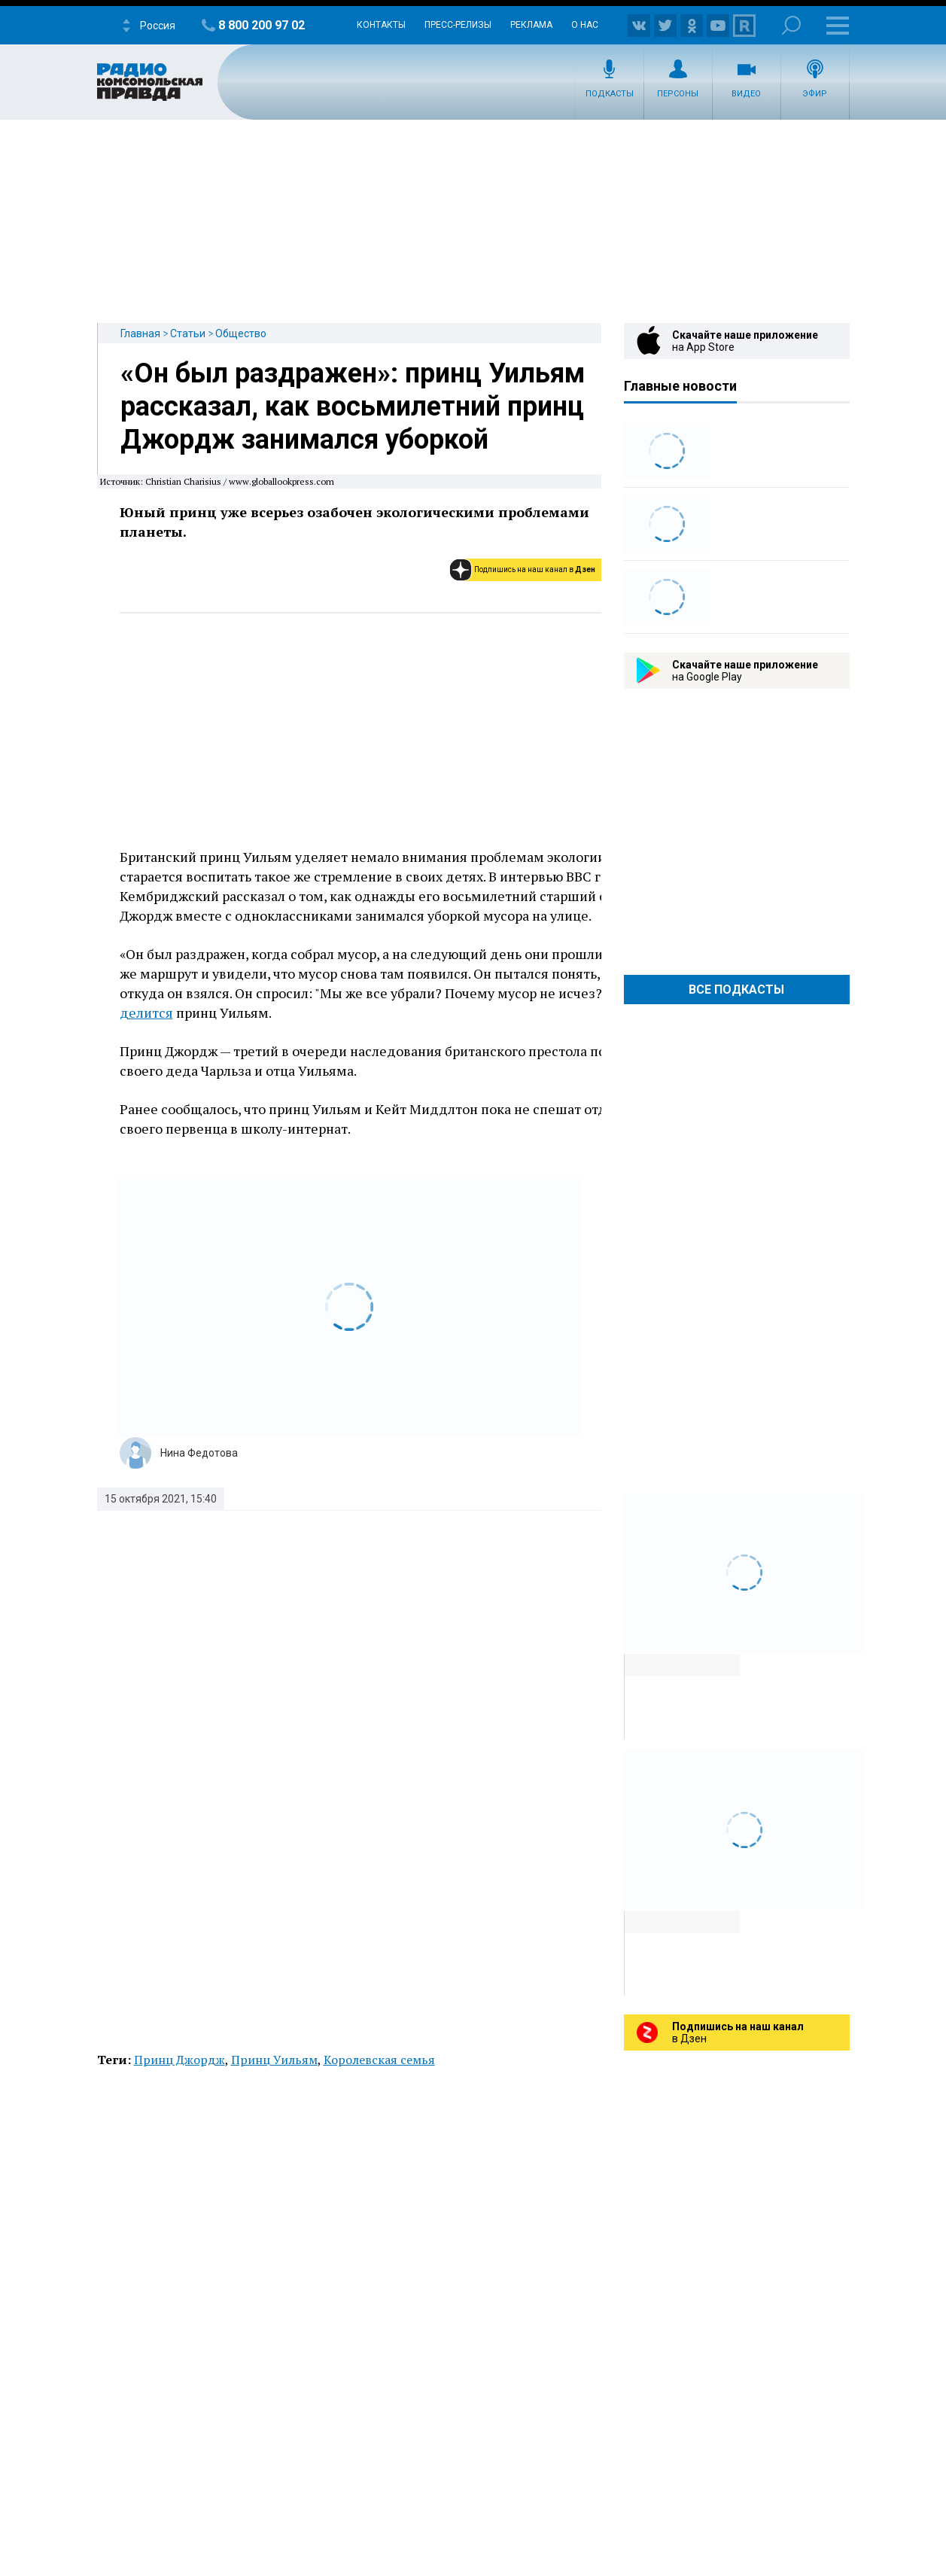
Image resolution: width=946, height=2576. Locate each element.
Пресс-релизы (457, 25)
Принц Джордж (179, 2059)
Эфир (814, 94)
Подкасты (610, 94)
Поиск (791, 25)
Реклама (531, 25)
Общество (240, 333)
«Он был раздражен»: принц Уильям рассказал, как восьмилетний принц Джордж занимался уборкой (352, 406)
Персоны (677, 94)
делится (146, 1012)
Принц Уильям (274, 2059)
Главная (140, 333)
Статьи (187, 333)
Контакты (381, 25)
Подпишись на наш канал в (534, 569)
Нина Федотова (199, 1453)
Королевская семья (379, 2059)
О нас (584, 25)
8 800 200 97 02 (261, 25)
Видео (746, 94)
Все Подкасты (736, 989)
